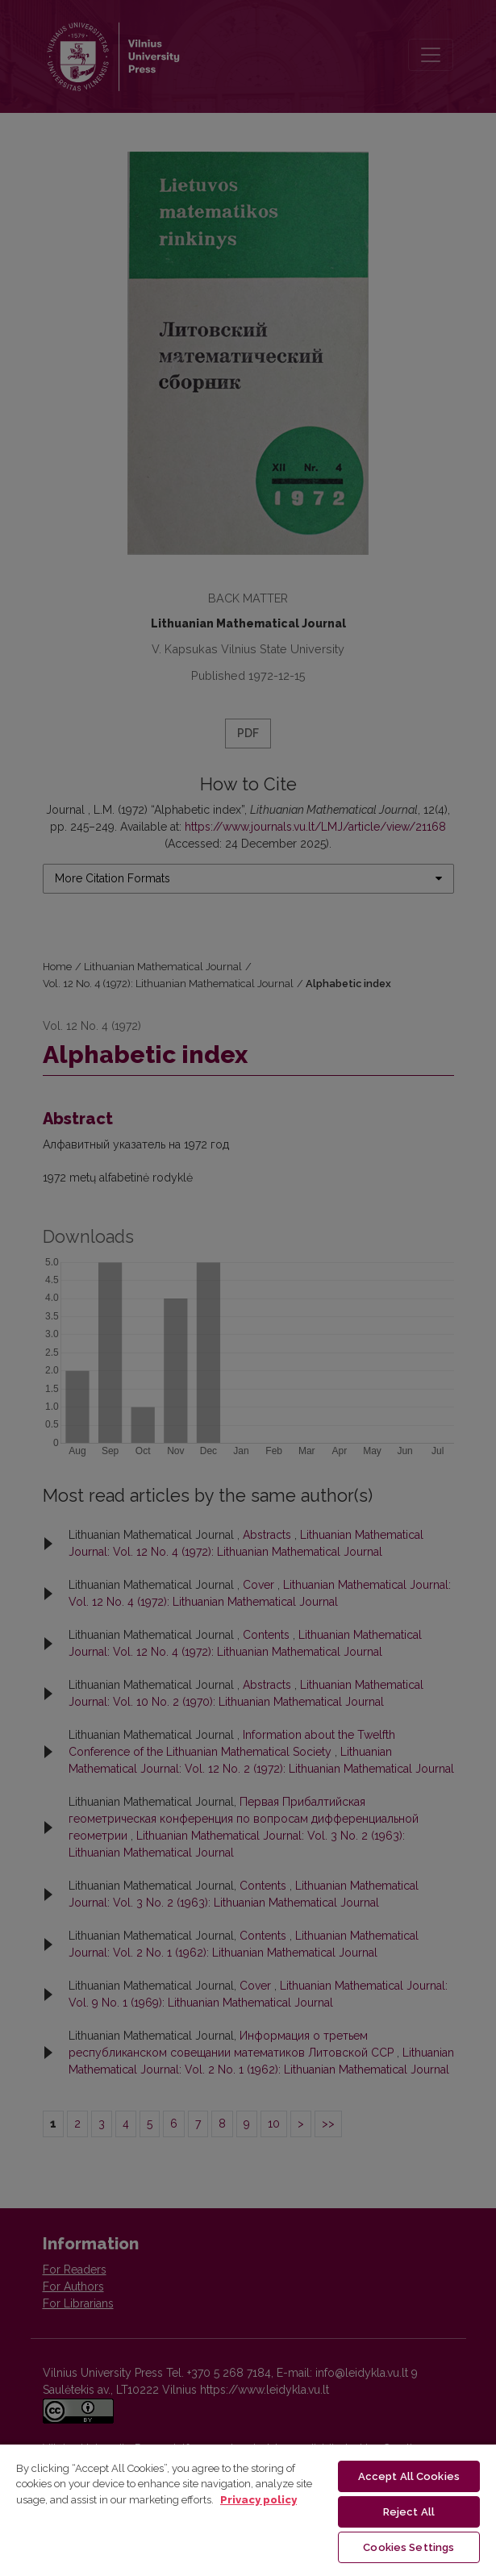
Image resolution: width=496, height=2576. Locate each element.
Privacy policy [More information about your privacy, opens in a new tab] (258, 2500)
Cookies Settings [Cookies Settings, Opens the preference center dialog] (408, 2547)
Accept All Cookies (409, 2476)
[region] (248, 2509)
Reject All (409, 2512)
